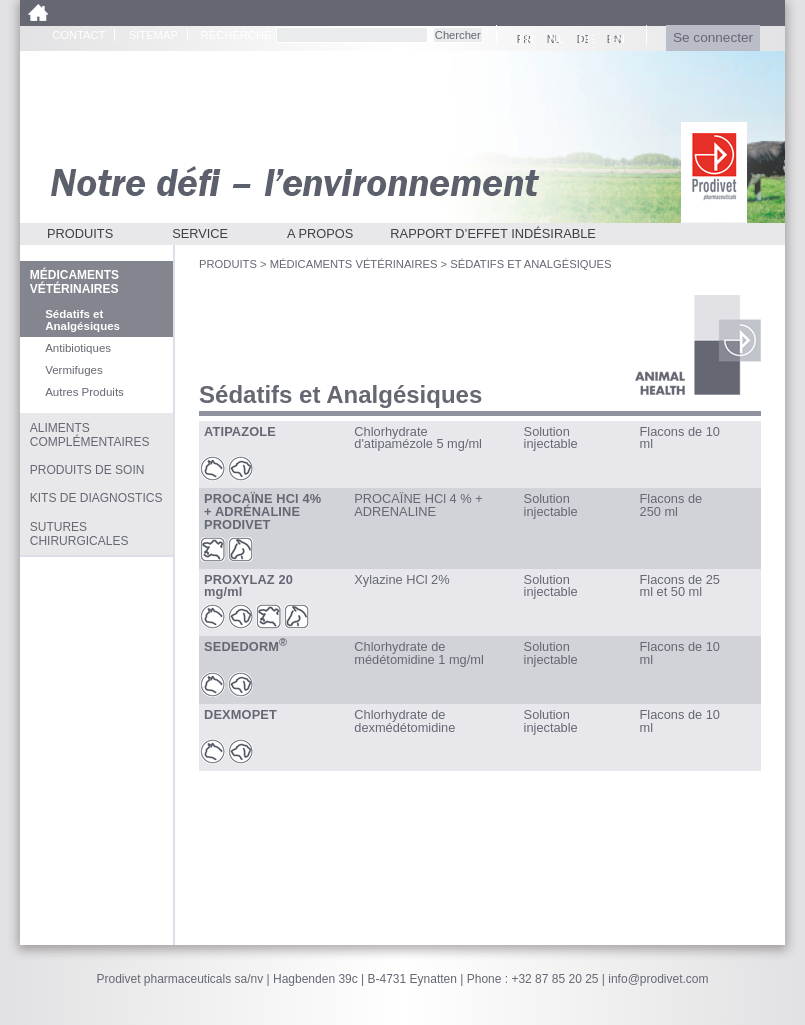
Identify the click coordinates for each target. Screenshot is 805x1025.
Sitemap (153, 35)
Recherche (236, 35)
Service (200, 233)
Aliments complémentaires (90, 435)
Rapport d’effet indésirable (493, 233)
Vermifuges (74, 370)
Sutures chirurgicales (79, 534)
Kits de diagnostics (96, 498)
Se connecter (713, 37)
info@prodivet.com (658, 979)
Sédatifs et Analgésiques (82, 320)
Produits (80, 233)
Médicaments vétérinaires (354, 264)
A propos (320, 233)
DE (584, 39)
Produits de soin (87, 470)
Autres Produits (84, 392)
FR (524, 39)
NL (554, 39)
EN (614, 39)
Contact (78, 35)
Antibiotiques (78, 348)
